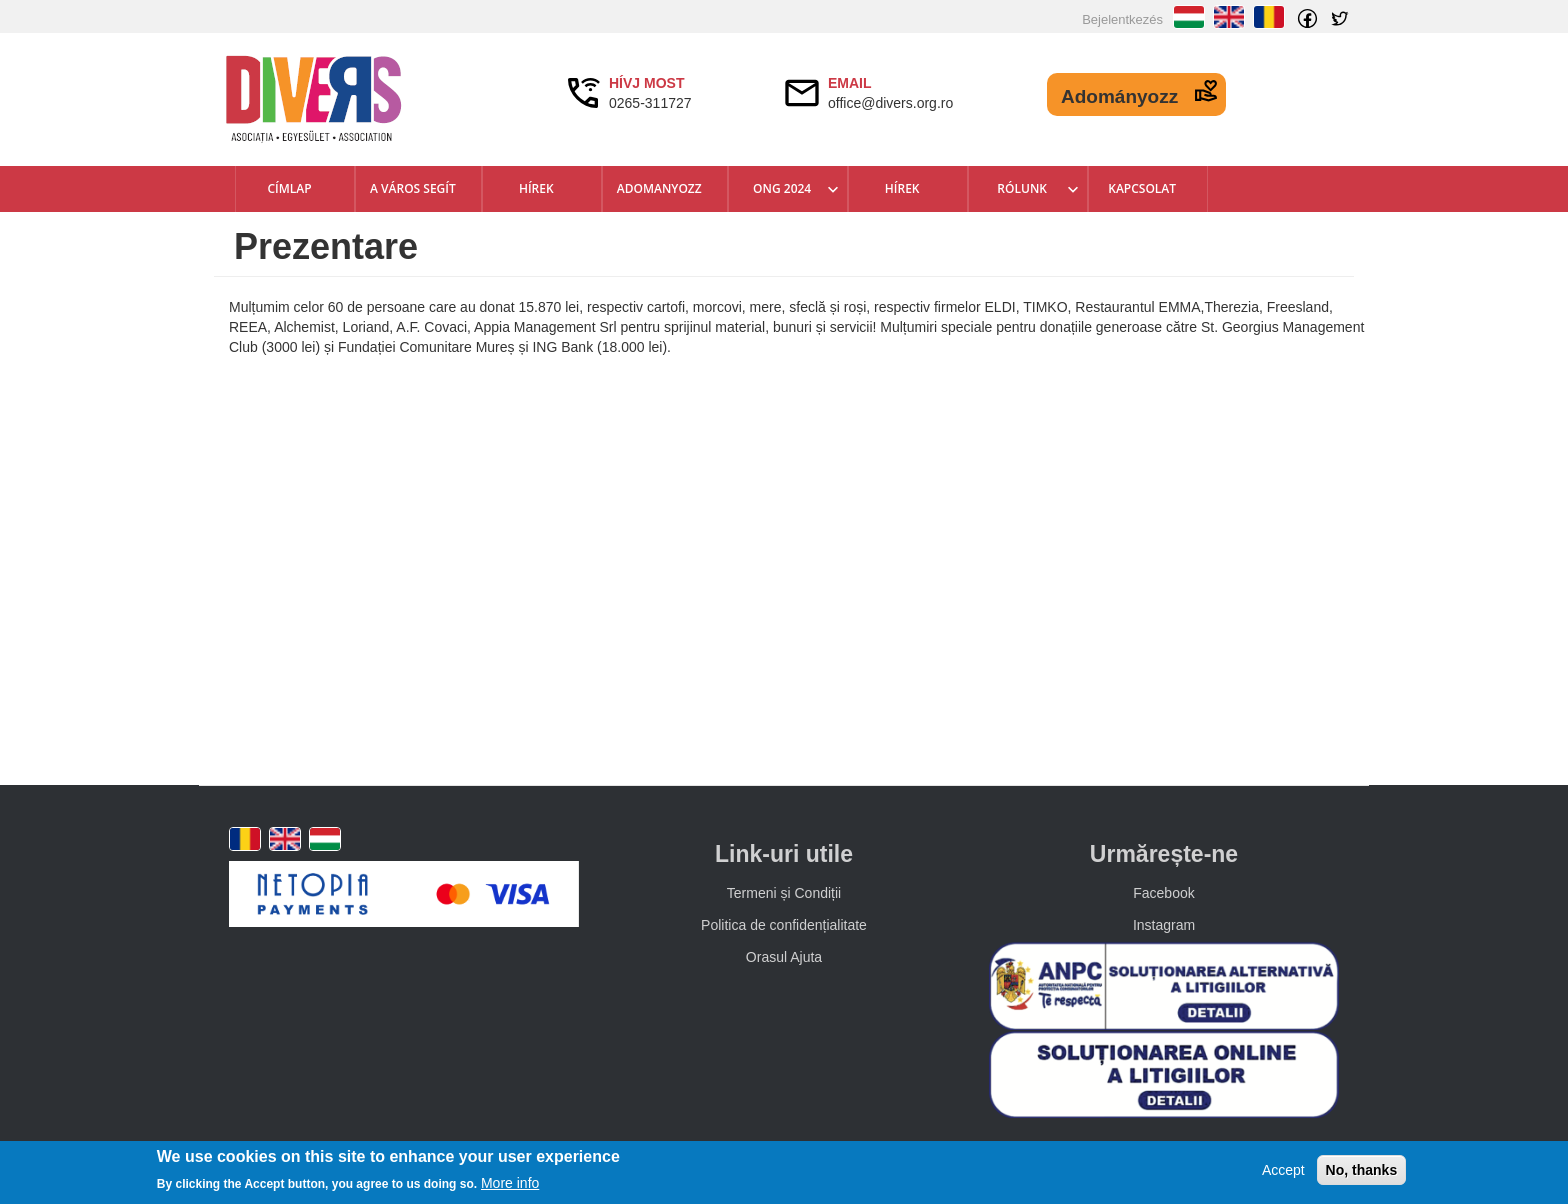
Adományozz (1119, 96)
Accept (1283, 1170)
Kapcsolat (1142, 188)
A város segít (413, 188)
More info (510, 1183)
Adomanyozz (659, 188)
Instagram (1164, 925)
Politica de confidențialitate (784, 925)
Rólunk (1022, 188)
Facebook (1163, 893)
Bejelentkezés (1122, 19)
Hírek (536, 188)
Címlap (289, 188)
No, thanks (1362, 1170)
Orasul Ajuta (784, 957)
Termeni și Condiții (784, 893)
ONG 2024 (782, 188)
